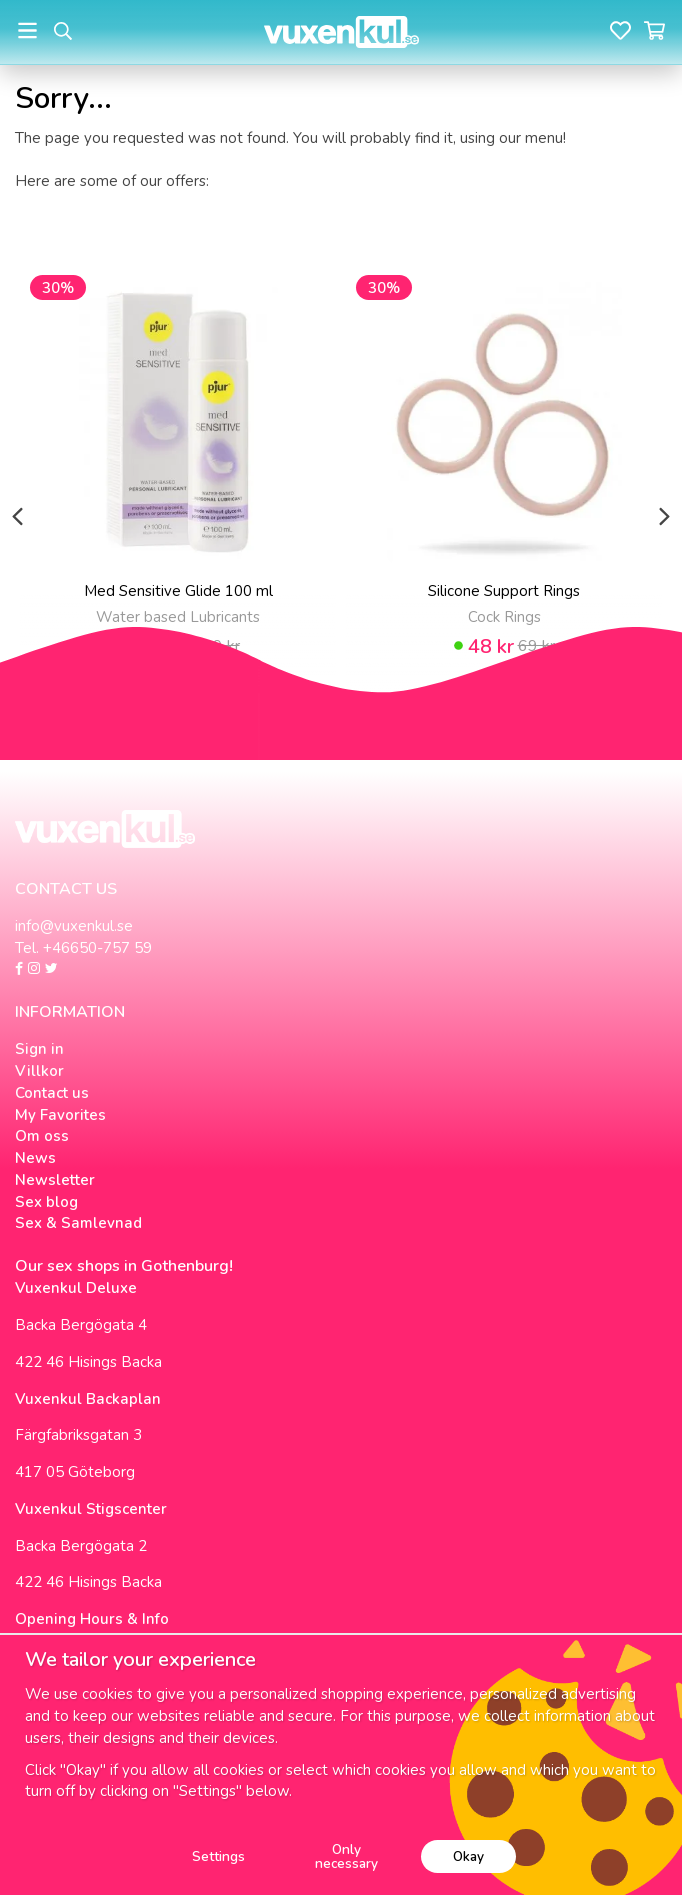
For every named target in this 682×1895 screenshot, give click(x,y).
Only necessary (346, 1856)
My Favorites (60, 1115)
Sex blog (46, 1202)
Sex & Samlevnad (78, 1223)
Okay (468, 1856)
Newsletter (55, 1180)
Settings (218, 1856)
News (35, 1158)
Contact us (52, 1093)
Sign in (39, 1049)
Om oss (42, 1136)
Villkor (39, 1071)
